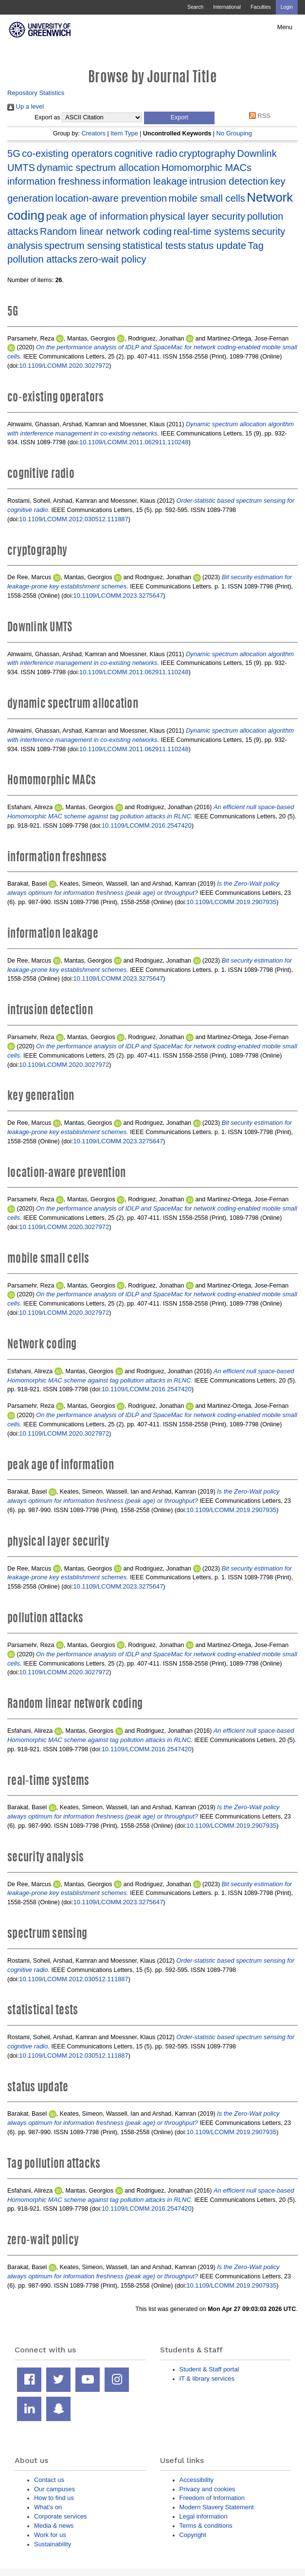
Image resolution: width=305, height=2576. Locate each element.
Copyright (192, 2534)
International (227, 7)
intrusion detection (229, 181)
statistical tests (154, 245)
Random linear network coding (106, 231)
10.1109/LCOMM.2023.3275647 (118, 595)
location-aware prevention (111, 198)
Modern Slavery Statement (216, 2507)
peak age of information (97, 216)
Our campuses (54, 2489)
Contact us (49, 2479)
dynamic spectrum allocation (98, 167)
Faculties (260, 7)
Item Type (124, 133)
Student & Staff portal (209, 2369)
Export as (47, 117)
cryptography (207, 153)
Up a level (25, 106)
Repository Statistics (35, 92)
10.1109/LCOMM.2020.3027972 (64, 365)
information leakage (144, 181)
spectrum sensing (82, 245)
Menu (284, 27)
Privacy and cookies (207, 2489)
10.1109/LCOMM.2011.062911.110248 (133, 442)
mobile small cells (207, 198)
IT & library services (206, 2378)
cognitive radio (145, 153)
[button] (179, 118)
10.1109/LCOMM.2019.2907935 (231, 902)
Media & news (53, 2525)
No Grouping (234, 133)
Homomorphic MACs (206, 167)
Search (195, 7)
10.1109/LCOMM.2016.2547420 (147, 825)
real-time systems (212, 231)
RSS (258, 115)
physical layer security (197, 216)
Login (287, 7)
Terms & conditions (206, 2525)
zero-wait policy (112, 259)
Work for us (50, 2534)
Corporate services (60, 2516)
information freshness (54, 181)
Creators (93, 133)
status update (217, 245)
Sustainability (52, 2544)
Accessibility (196, 2479)
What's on (48, 2507)
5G (13, 153)
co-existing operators (67, 153)
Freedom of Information (212, 2497)
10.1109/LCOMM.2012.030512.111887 (73, 519)
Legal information (203, 2516)
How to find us (54, 2497)
